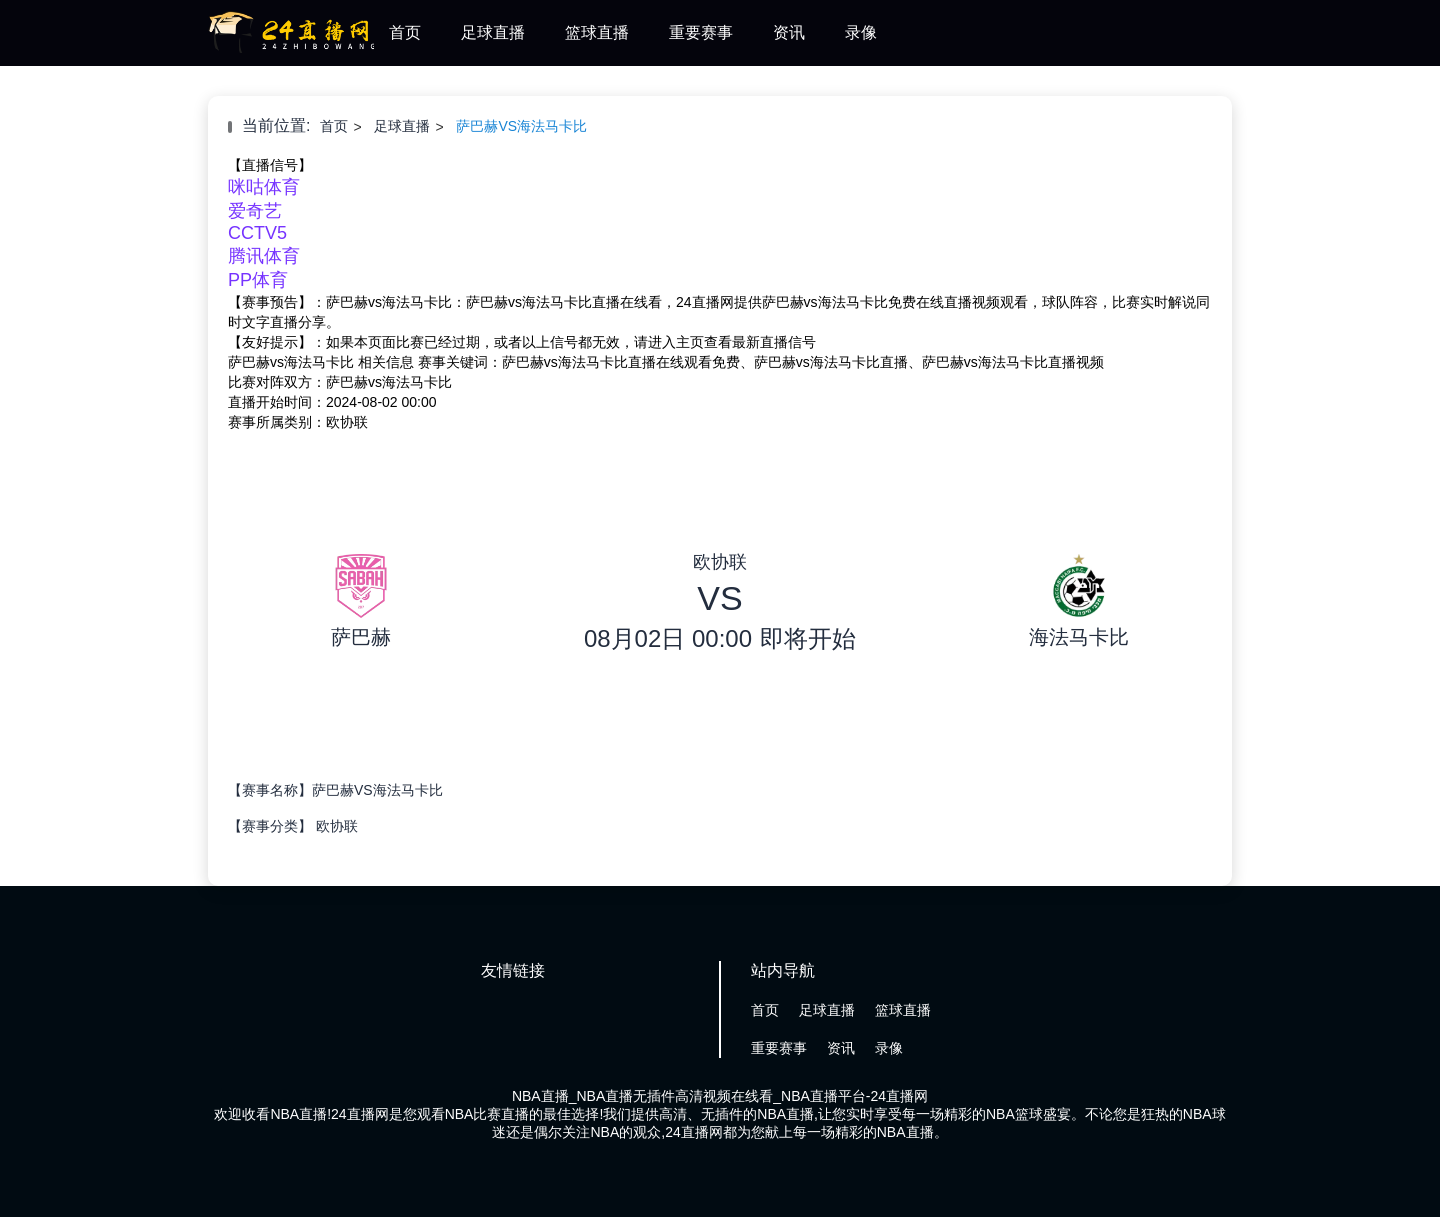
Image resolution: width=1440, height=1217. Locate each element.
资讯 (789, 32)
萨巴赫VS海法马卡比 (521, 126)
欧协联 (337, 826)
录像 (861, 32)
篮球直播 (597, 32)
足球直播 (493, 32)
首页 (405, 32)
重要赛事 (701, 32)
